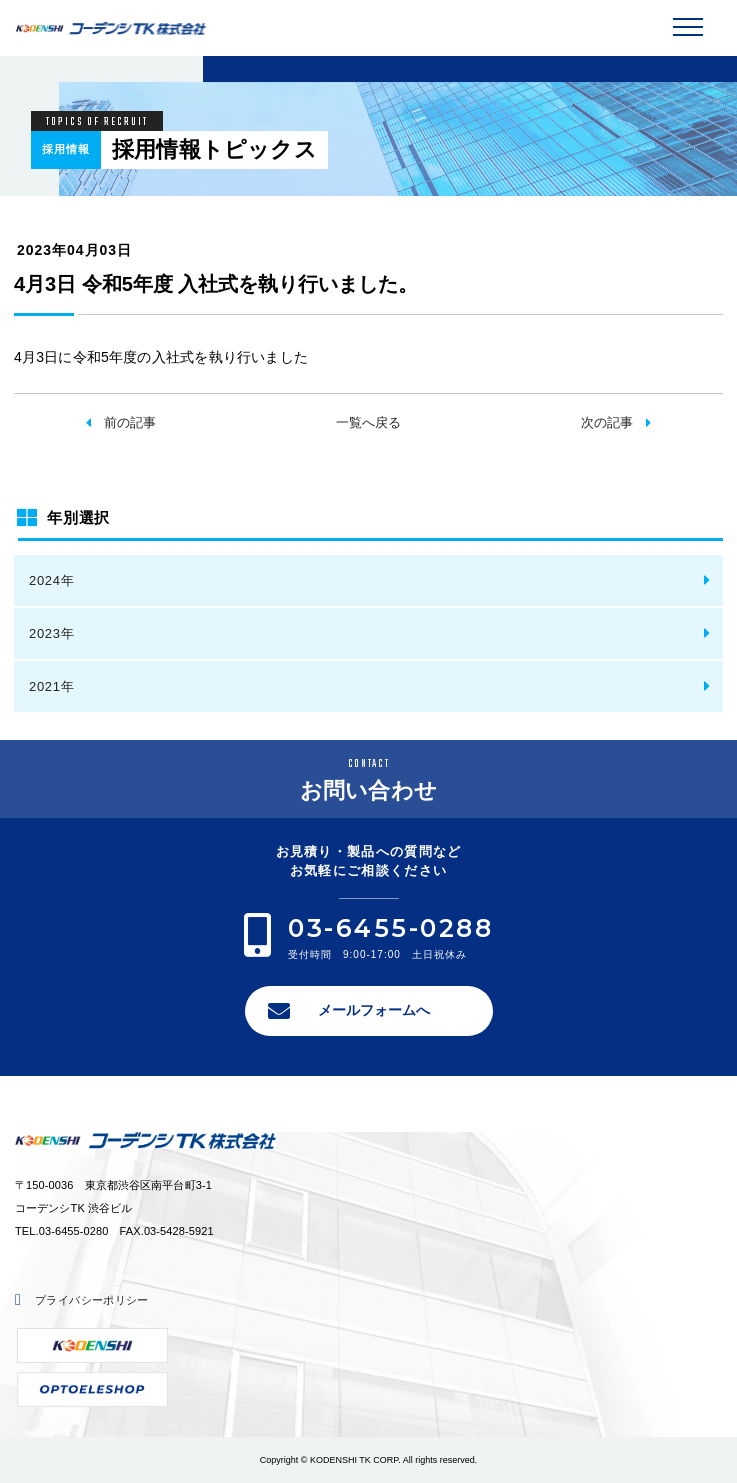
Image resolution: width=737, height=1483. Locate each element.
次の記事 (607, 422)
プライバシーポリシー (92, 1300)
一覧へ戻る (368, 422)
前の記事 (130, 422)
